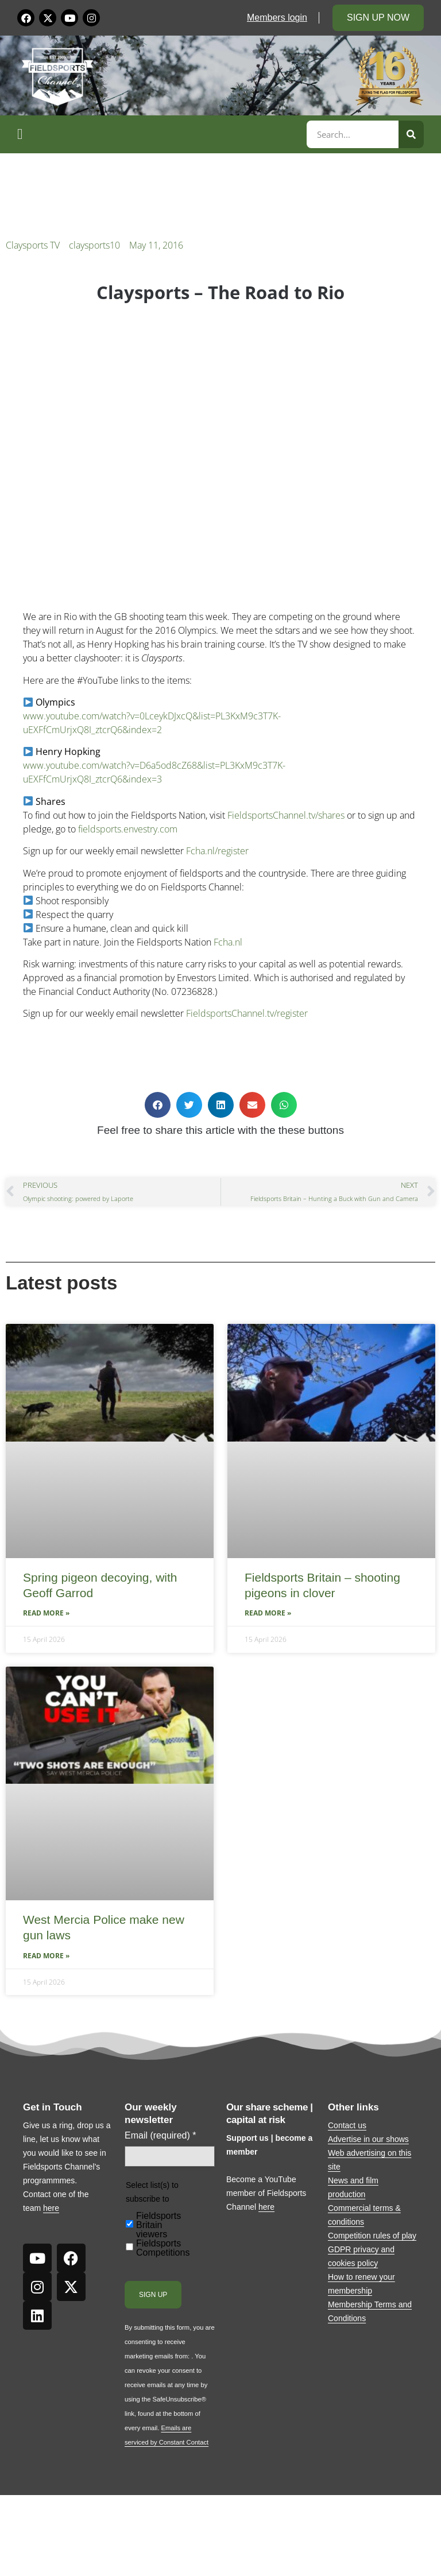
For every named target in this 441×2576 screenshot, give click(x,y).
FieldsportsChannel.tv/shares (286, 815)
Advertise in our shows (368, 2139)
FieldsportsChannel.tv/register (247, 1013)
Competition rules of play (372, 2235)
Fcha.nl (228, 942)
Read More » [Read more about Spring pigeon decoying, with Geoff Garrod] (46, 1613)
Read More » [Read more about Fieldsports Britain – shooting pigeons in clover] (268, 1613)
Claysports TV (33, 245)
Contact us (347, 2125)
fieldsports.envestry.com (127, 829)
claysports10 (94, 245)
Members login (277, 17)
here (51, 2208)
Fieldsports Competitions (162, 2248)
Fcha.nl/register (217, 851)
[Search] (411, 134)
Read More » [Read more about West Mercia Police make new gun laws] (46, 1956)
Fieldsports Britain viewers (158, 2225)
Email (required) (160, 2135)
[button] (160, 134)
